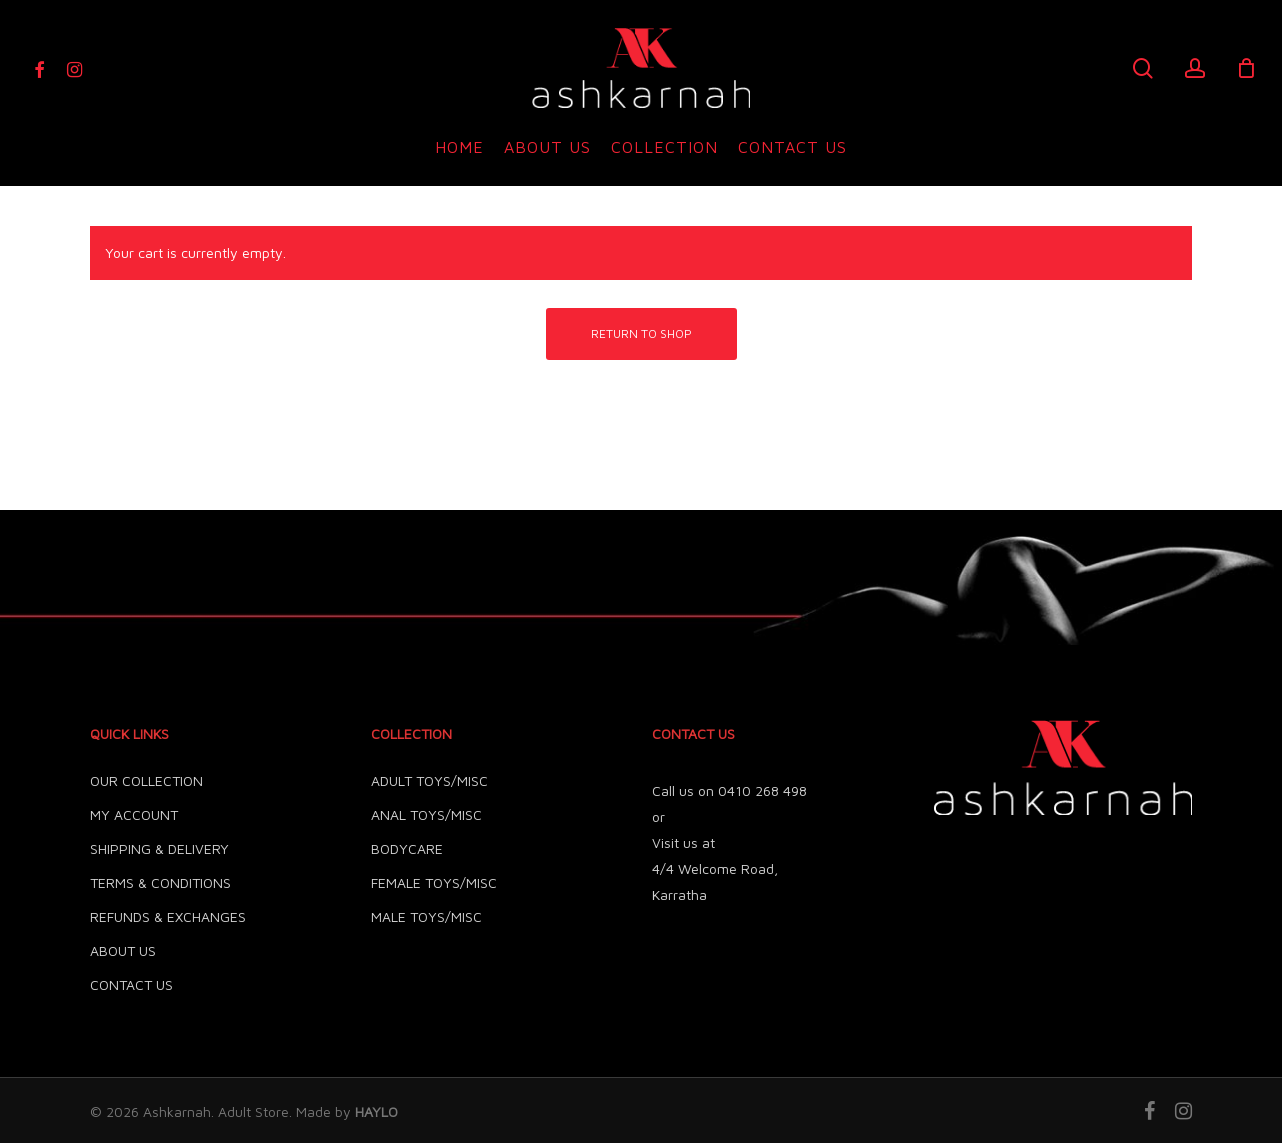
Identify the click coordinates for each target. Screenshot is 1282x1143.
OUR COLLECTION (146, 780)
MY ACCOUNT (134, 814)
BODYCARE (407, 848)
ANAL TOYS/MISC (426, 814)
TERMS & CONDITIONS (160, 882)
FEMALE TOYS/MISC (434, 882)
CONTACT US (131, 984)
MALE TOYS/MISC (426, 916)
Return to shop (641, 333)
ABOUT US (123, 950)
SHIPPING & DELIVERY (159, 848)
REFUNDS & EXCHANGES (168, 916)
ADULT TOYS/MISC (429, 780)
